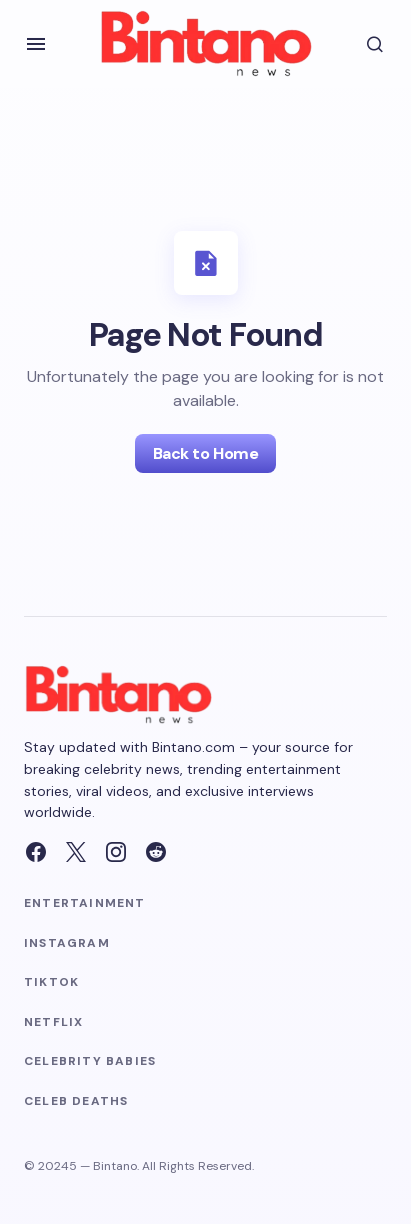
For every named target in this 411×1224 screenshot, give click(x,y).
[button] (36, 44)
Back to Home (205, 453)
